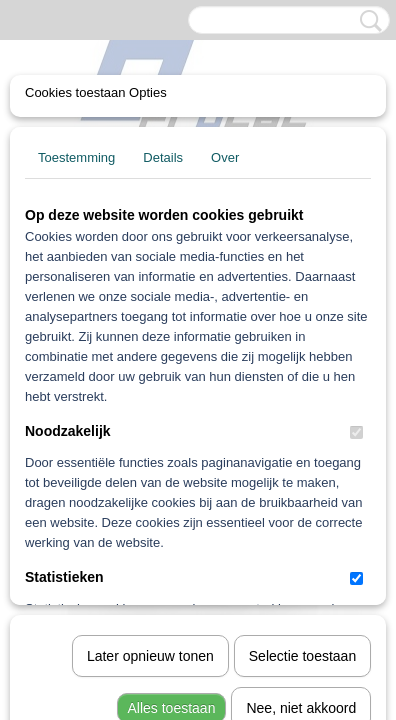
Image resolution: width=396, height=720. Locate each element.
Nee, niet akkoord (301, 475)
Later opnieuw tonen (150, 423)
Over (225, 157)
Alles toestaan (172, 475)
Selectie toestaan (302, 423)
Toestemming (76, 157)
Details (163, 157)
